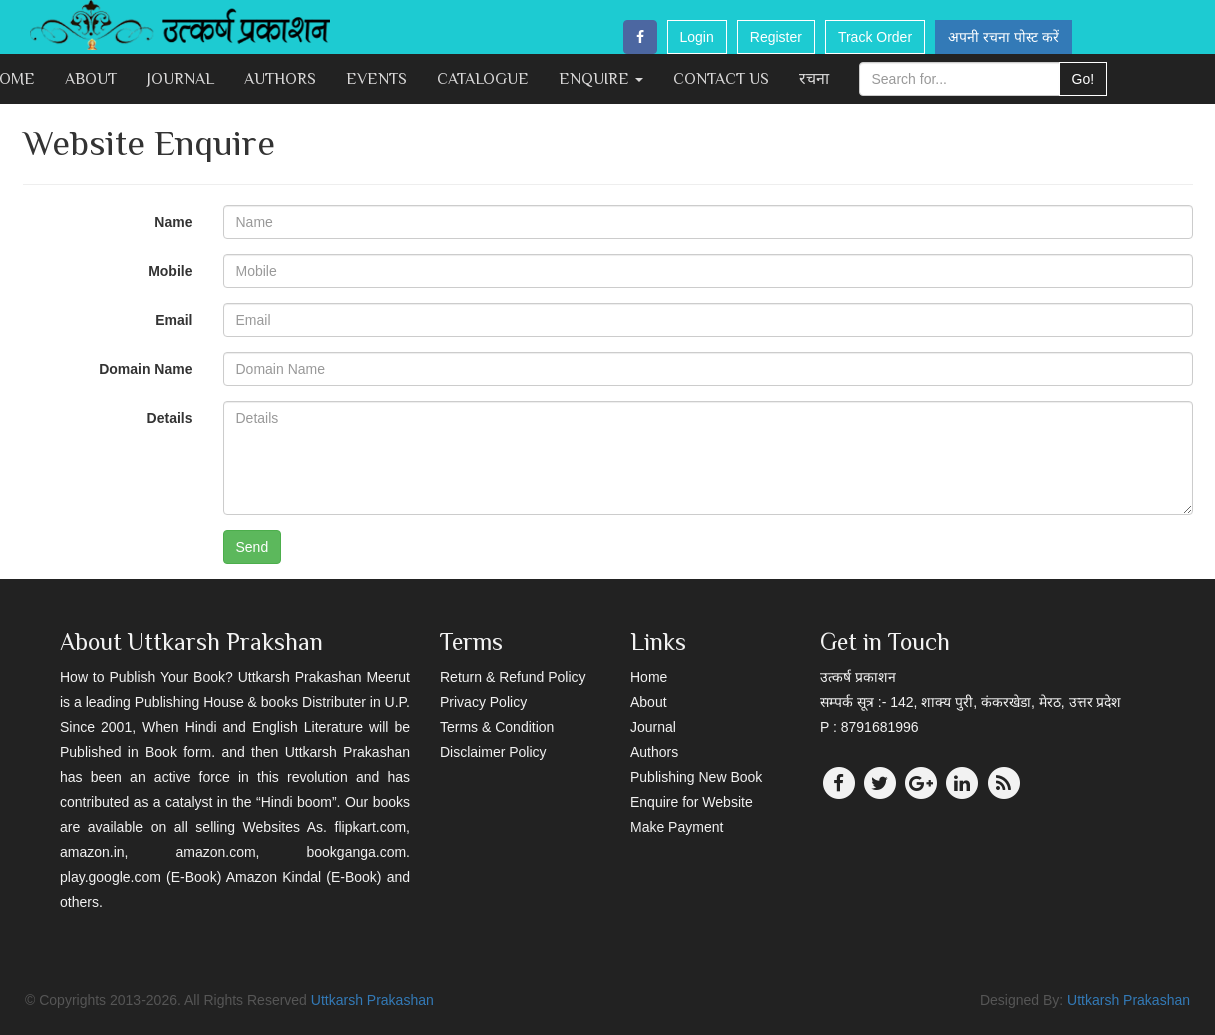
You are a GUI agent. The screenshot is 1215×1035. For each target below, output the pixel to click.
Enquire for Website (691, 802)
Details (170, 418)
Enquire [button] (601, 79)
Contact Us (721, 79)
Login (697, 37)
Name (173, 222)
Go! (1083, 79)
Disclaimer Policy (493, 752)
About (91, 79)
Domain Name (145, 369)
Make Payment (676, 827)
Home (648, 677)
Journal (180, 79)
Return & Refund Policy (513, 677)
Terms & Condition (497, 727)
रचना (814, 79)
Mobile (170, 271)
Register (776, 37)
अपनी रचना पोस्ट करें (1003, 37)
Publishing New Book (696, 777)
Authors (280, 79)
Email (173, 320)
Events (376, 79)
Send (252, 547)
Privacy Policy (483, 702)
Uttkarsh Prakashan (372, 1000)
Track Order (875, 37)
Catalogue (483, 79)
